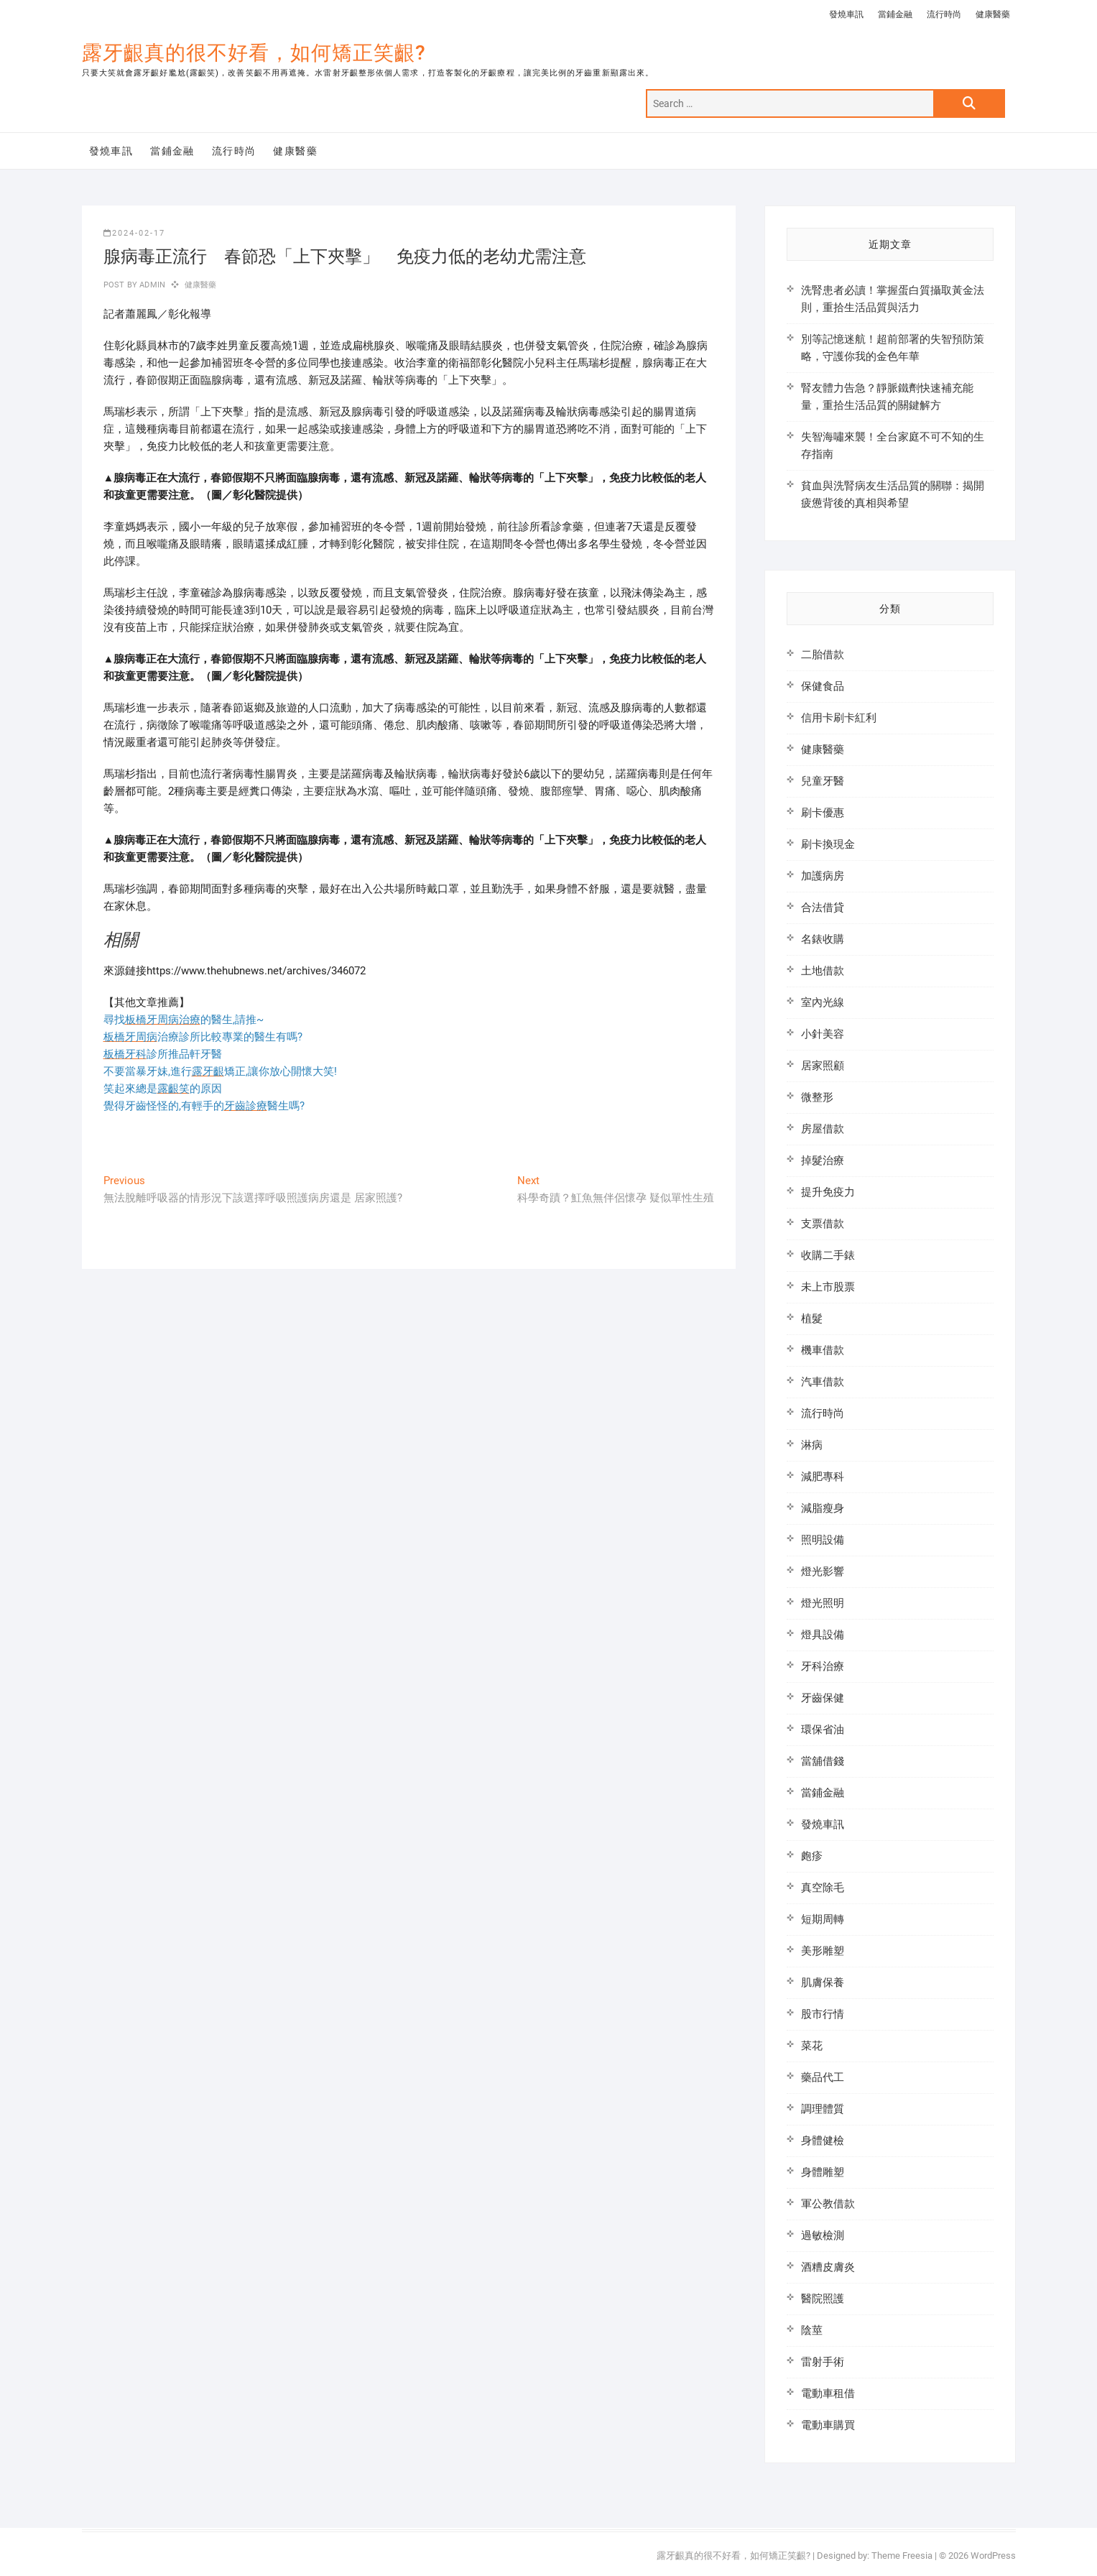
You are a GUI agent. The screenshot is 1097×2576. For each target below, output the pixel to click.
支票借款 (822, 1223)
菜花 (812, 2045)
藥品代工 (822, 2077)
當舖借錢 (822, 1761)
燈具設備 (822, 1634)
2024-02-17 (134, 233)
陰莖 (812, 2330)
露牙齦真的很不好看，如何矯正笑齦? (254, 53)
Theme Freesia (901, 2555)
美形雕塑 (822, 1950)
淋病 (812, 1445)
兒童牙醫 (822, 781)
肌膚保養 (822, 1982)
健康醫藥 (993, 14)
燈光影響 (822, 1571)
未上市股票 (828, 1286)
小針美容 (822, 1034)
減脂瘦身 (822, 1508)
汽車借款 (822, 1381)
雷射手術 (822, 2361)
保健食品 (822, 686)
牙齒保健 (822, 1697)
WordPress (993, 2555)
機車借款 (822, 1350)
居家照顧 (822, 1065)
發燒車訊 (846, 14)
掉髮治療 (822, 1160)
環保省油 (822, 1729)
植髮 (812, 1318)
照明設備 (822, 1539)
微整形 (817, 1097)
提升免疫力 (828, 1192)
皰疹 (812, 1856)
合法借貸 (822, 907)
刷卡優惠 (822, 812)
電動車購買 (828, 2425)
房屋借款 (822, 1128)
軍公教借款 (828, 2203)
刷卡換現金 (828, 844)
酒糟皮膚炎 (828, 2267)
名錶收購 (822, 939)
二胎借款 (822, 654)
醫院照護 (822, 2298)
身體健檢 (822, 2140)
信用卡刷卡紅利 (838, 717)
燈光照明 (822, 1603)
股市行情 (822, 2014)
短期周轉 (822, 1919)
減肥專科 (822, 1476)
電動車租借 (828, 2393)
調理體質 (822, 2108)
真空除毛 (822, 1887)
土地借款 (822, 970)
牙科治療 (822, 1666)
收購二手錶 (828, 1255)
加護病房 (822, 875)
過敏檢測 (822, 2235)
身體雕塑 (822, 2172)
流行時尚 (944, 14)
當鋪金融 (895, 14)
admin (151, 285)
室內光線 (822, 1002)
